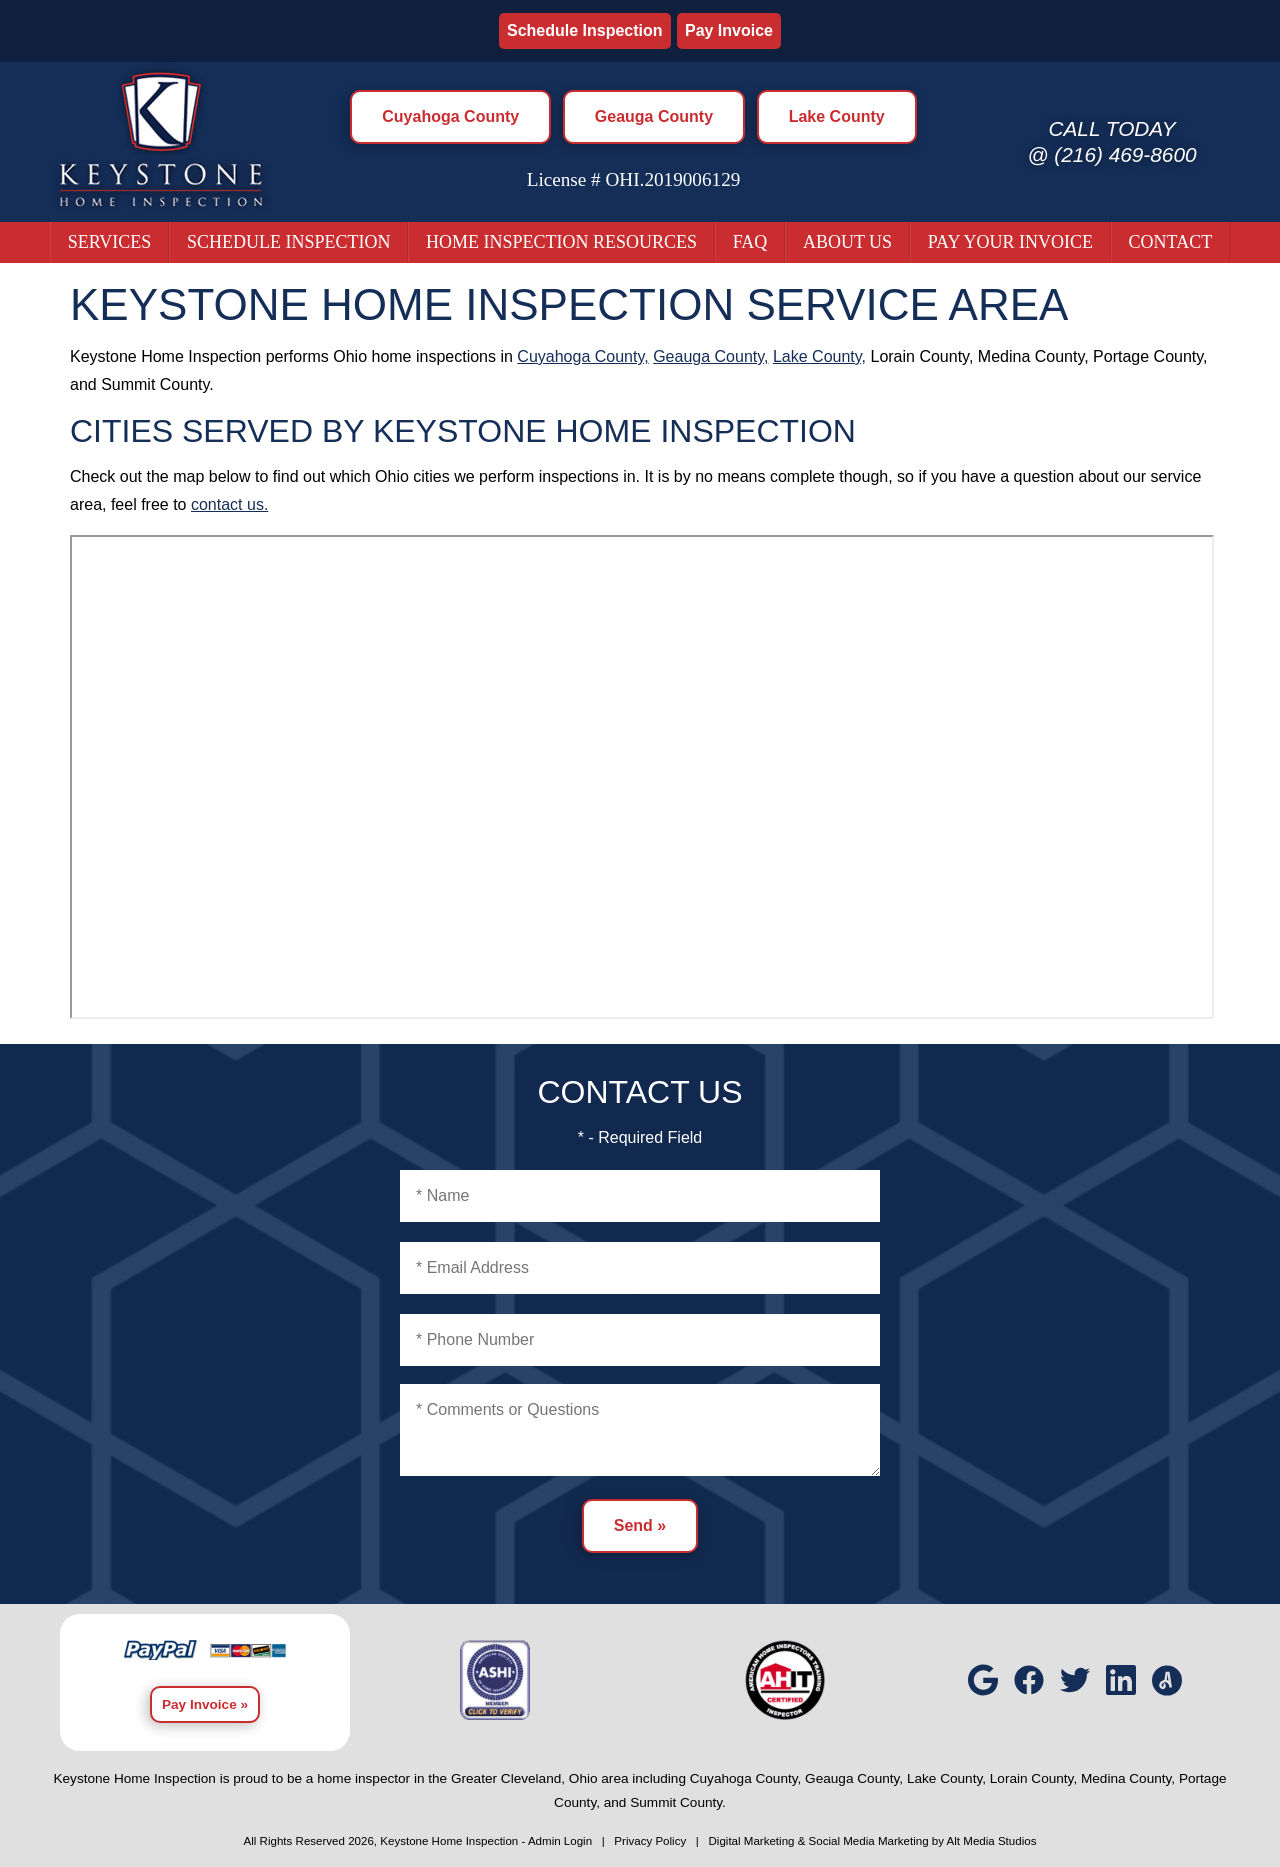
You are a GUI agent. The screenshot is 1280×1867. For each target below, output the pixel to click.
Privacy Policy (650, 1841)
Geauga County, (710, 356)
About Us (847, 242)
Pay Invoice (729, 30)
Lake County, (819, 356)
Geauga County (654, 116)
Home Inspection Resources (561, 242)
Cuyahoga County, (582, 356)
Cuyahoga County (450, 116)
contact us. (229, 504)
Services (110, 242)
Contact (1171, 242)
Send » (640, 1525)
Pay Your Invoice (1010, 242)
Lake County (837, 116)
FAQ (750, 242)
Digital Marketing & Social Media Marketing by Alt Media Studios (872, 1841)
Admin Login (560, 1841)
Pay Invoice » (205, 1704)
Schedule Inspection (585, 30)
